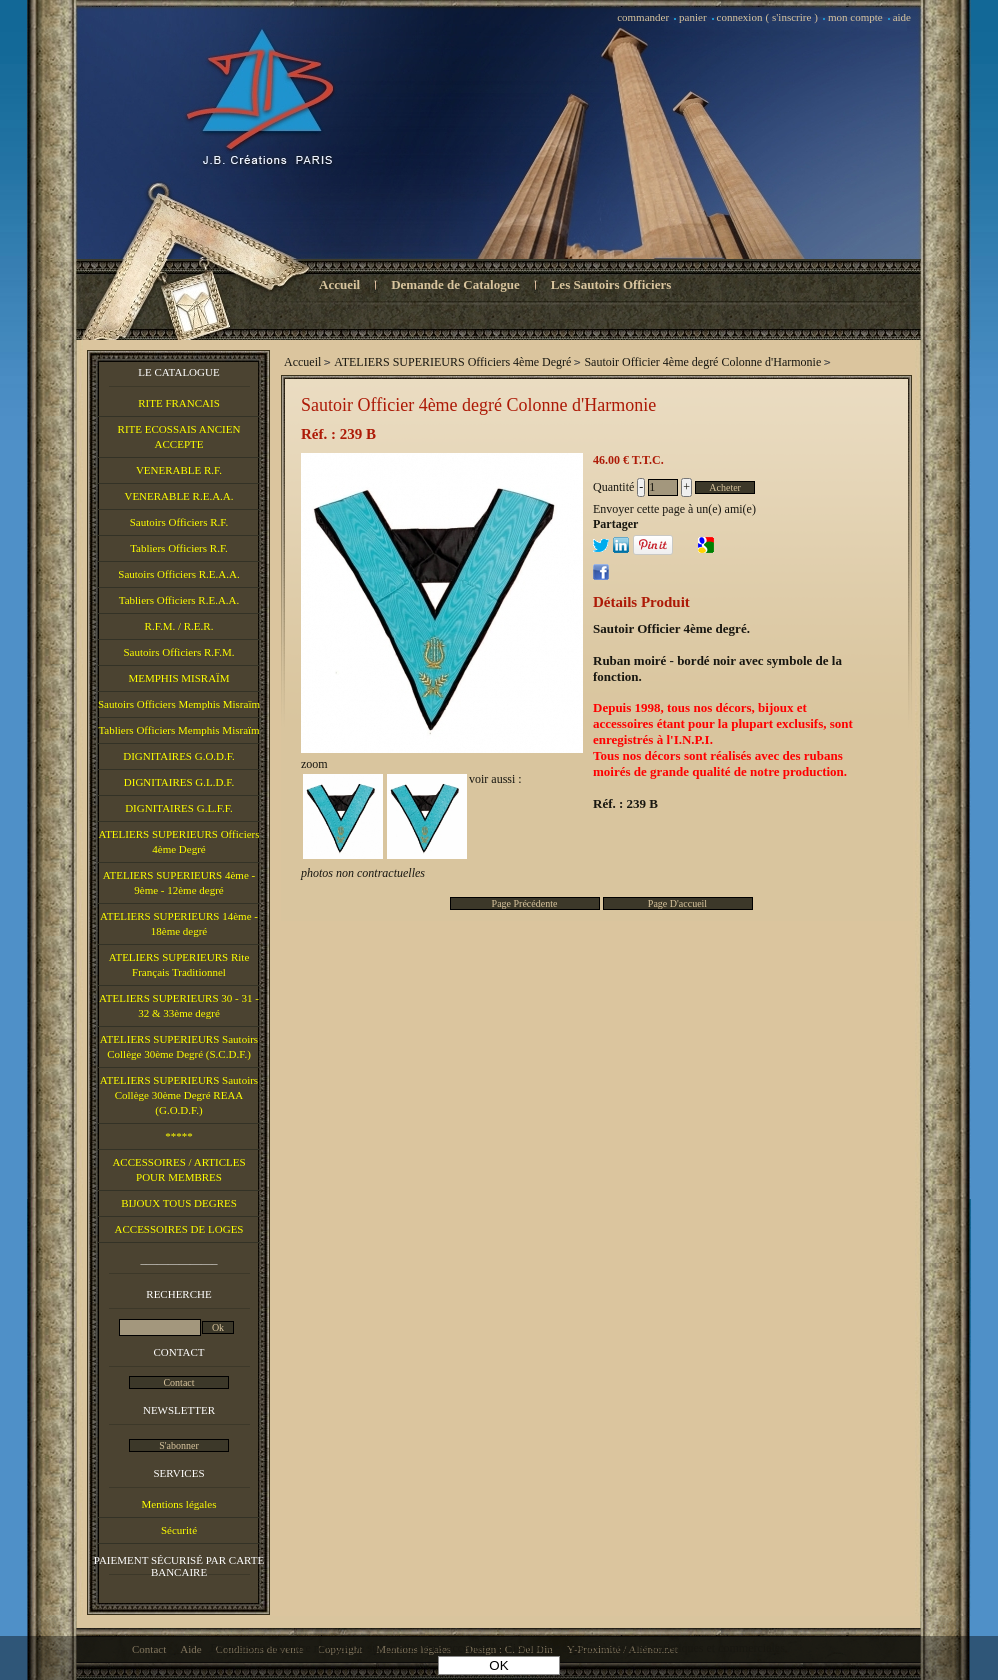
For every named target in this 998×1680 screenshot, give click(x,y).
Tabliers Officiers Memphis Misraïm (178, 730)
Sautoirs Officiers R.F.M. (178, 652)
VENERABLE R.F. (179, 470)
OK (498, 1665)
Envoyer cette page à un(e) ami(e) (674, 509)
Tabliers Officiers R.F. (179, 548)
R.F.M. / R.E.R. (179, 626)
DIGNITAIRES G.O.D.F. (179, 756)
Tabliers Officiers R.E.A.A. (179, 600)
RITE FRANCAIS (179, 403)
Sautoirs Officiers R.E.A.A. (178, 574)
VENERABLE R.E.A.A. (178, 496)
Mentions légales (179, 1504)
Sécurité (179, 1530)
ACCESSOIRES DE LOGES (179, 1229)
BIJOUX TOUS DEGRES (179, 1203)
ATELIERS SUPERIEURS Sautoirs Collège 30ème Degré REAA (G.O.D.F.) (179, 1095)
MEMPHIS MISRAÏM (178, 678)
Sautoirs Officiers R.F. (179, 522)
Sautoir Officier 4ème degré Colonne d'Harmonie (478, 405)
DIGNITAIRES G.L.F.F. (179, 808)
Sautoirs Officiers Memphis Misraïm (179, 704)
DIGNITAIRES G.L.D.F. (179, 782)
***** (179, 1136)
